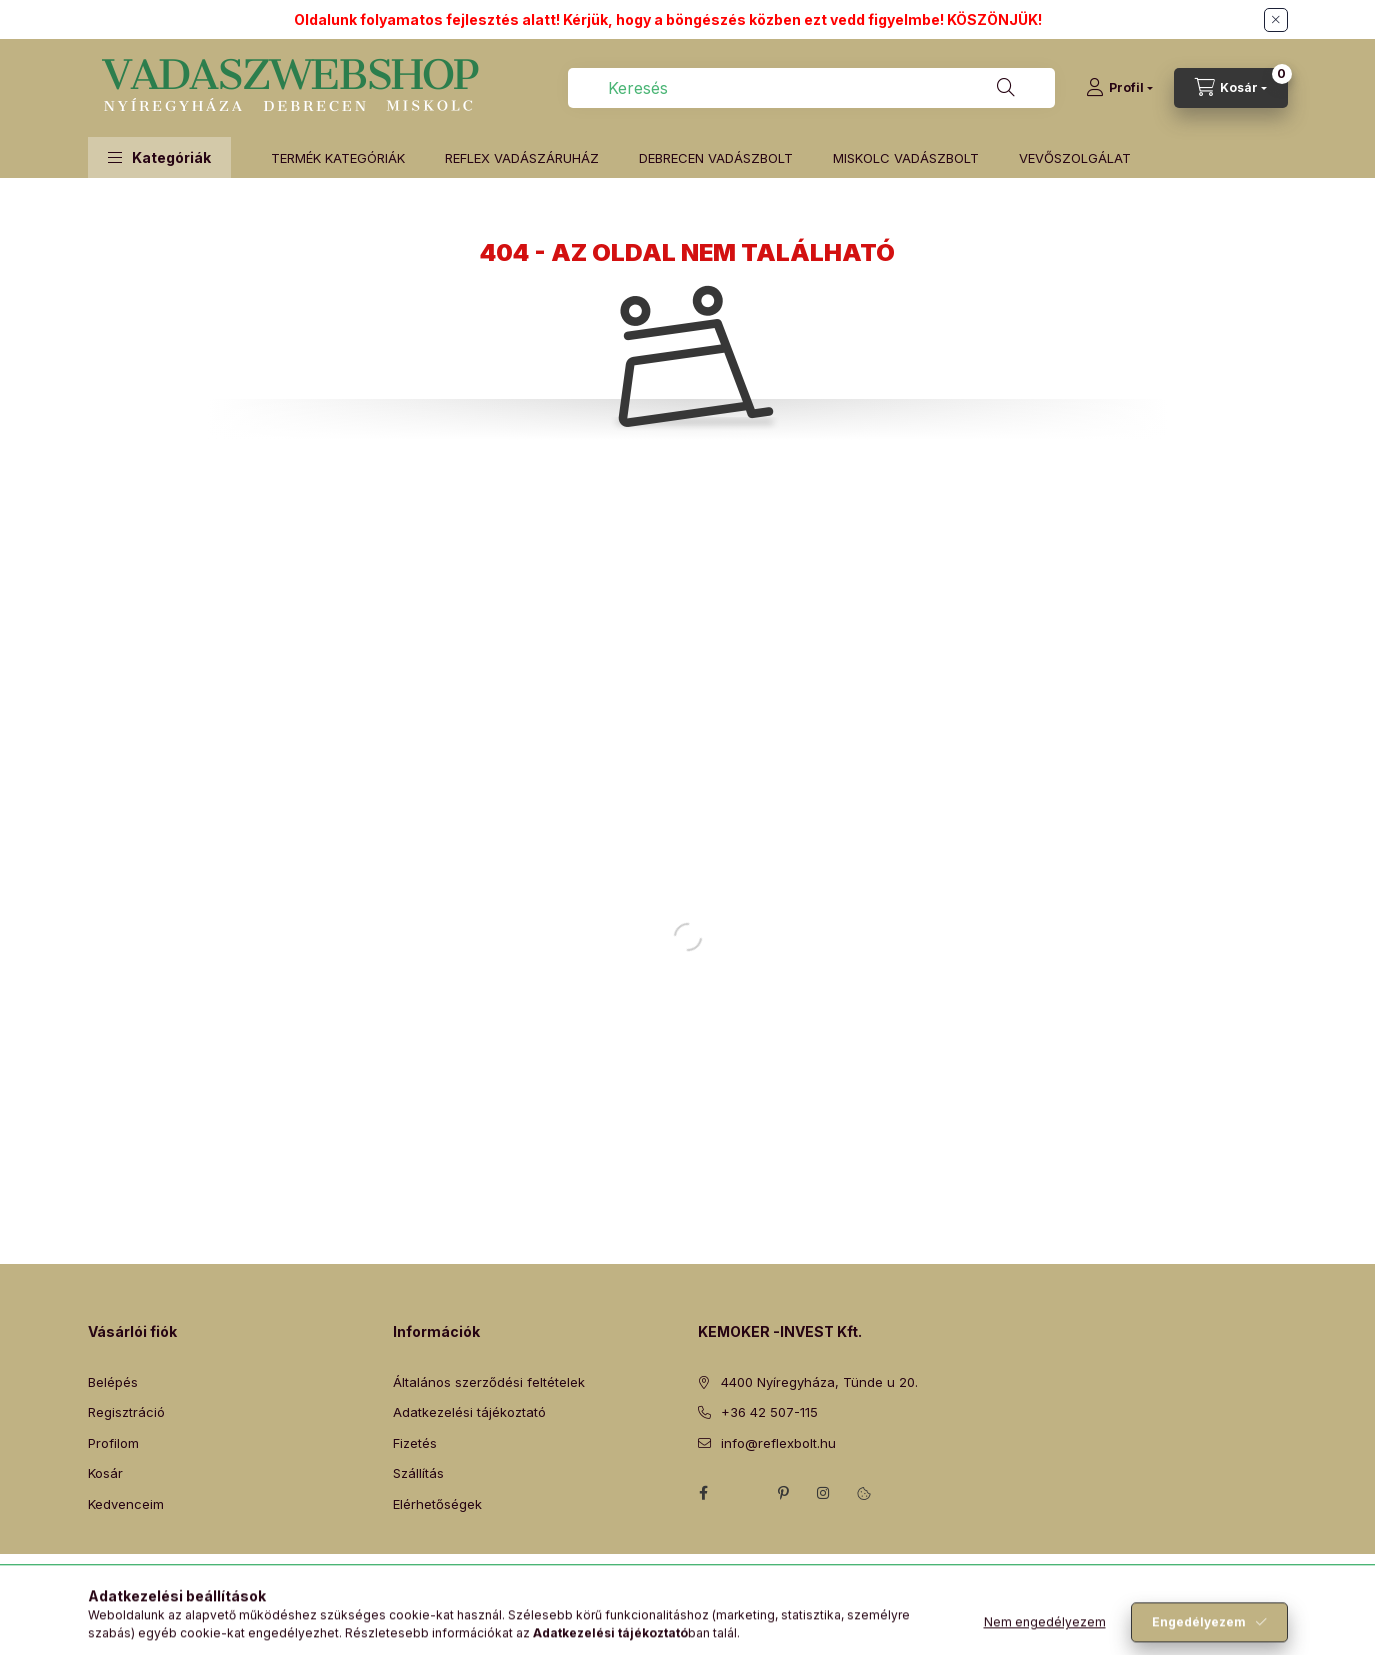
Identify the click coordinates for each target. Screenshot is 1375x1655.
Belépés (113, 1382)
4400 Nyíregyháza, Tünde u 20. (819, 1382)
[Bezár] (1276, 20)
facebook (704, 1493)
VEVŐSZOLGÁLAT (1075, 158)
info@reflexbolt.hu (778, 1443)
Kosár (105, 1473)
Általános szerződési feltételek (489, 1382)
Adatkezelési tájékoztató (469, 1412)
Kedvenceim (126, 1504)
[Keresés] (1006, 88)
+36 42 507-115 (769, 1412)
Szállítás (418, 1473)
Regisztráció (126, 1412)
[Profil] (1119, 88)
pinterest (784, 1493)
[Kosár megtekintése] (1231, 88)
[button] (159, 157)
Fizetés (415, 1443)
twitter (744, 1493)
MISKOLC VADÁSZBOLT (906, 158)
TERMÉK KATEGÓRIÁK (338, 158)
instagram (824, 1493)
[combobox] (811, 88)
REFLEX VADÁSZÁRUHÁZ (522, 158)
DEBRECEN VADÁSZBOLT (716, 158)
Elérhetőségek (437, 1504)
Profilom (113, 1443)
